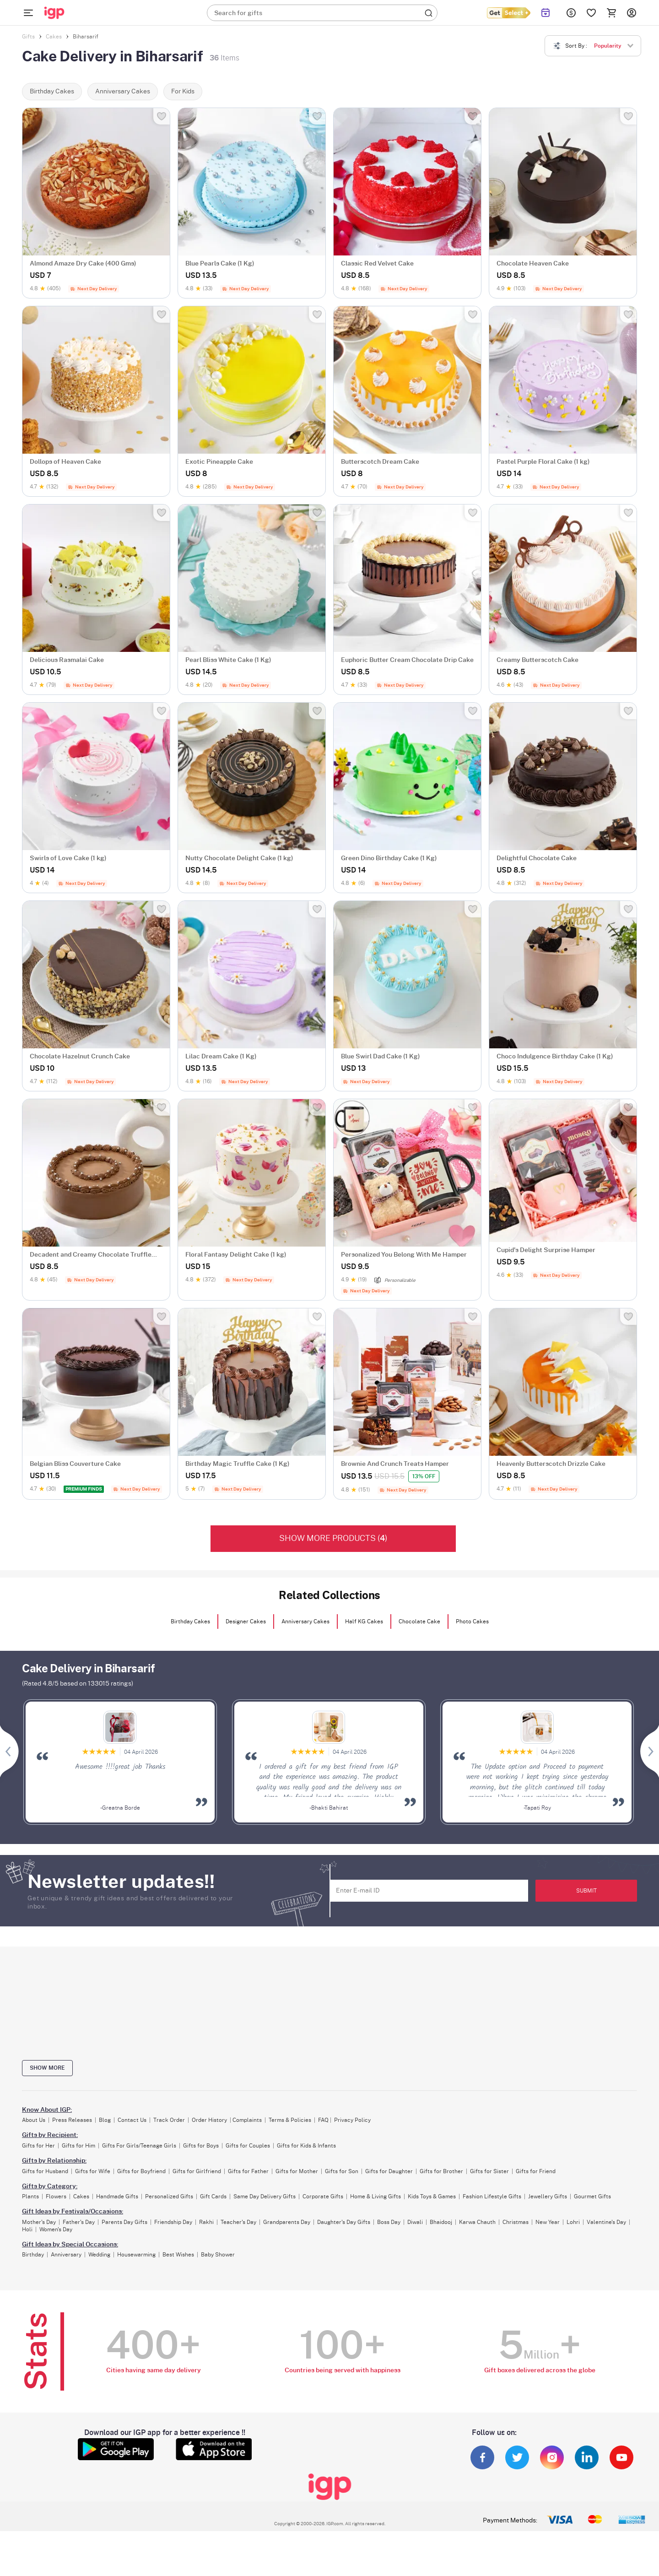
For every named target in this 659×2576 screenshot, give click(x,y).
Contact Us (132, 2120)
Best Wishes (178, 2254)
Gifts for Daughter (389, 2171)
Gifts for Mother (296, 2171)
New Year (547, 2222)
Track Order (169, 2120)
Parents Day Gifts (124, 2222)
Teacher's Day (238, 2222)
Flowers (56, 2196)
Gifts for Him (78, 2145)
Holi (27, 2229)
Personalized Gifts (169, 2196)
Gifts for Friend (536, 2171)
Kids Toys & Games (432, 2196)
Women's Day (55, 2229)
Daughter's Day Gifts (343, 2222)
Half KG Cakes (364, 1621)
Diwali (415, 2222)
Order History (209, 2120)
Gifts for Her (38, 2145)
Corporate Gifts (322, 2196)
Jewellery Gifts (547, 2196)
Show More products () (333, 1539)
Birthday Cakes (190, 1621)
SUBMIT (586, 1890)
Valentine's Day (606, 2222)
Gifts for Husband (45, 2171)
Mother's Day (39, 2222)
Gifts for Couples (248, 2145)
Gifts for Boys (201, 2145)
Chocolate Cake (419, 1621)
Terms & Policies (290, 2120)
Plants (30, 2196)
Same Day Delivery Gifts (264, 2196)
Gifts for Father (248, 2171)
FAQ (323, 2120)
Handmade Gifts (117, 2196)
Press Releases (72, 2120)
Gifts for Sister (489, 2171)
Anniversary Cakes (305, 1621)
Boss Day (388, 2222)
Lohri (573, 2222)
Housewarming (136, 2254)
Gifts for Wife (92, 2171)
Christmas (515, 2222)
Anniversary (66, 2254)
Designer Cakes (246, 1621)
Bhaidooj (441, 2222)
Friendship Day (173, 2222)
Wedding (99, 2254)
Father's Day (79, 2222)
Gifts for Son (341, 2171)
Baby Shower (218, 2254)
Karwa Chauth (477, 2222)
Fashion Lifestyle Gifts (492, 2196)
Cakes (81, 2196)
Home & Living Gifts (375, 2196)
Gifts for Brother (441, 2171)
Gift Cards (213, 2196)
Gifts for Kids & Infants (306, 2145)
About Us (33, 2120)
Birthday (33, 2254)
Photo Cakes (472, 1621)
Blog (105, 2120)
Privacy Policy (352, 2120)
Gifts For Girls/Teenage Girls (139, 2145)
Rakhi (206, 2222)
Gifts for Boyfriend (141, 2171)
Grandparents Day (286, 2222)
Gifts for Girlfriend (197, 2171)
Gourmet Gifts (592, 2196)
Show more (47, 2068)
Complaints (247, 2120)
